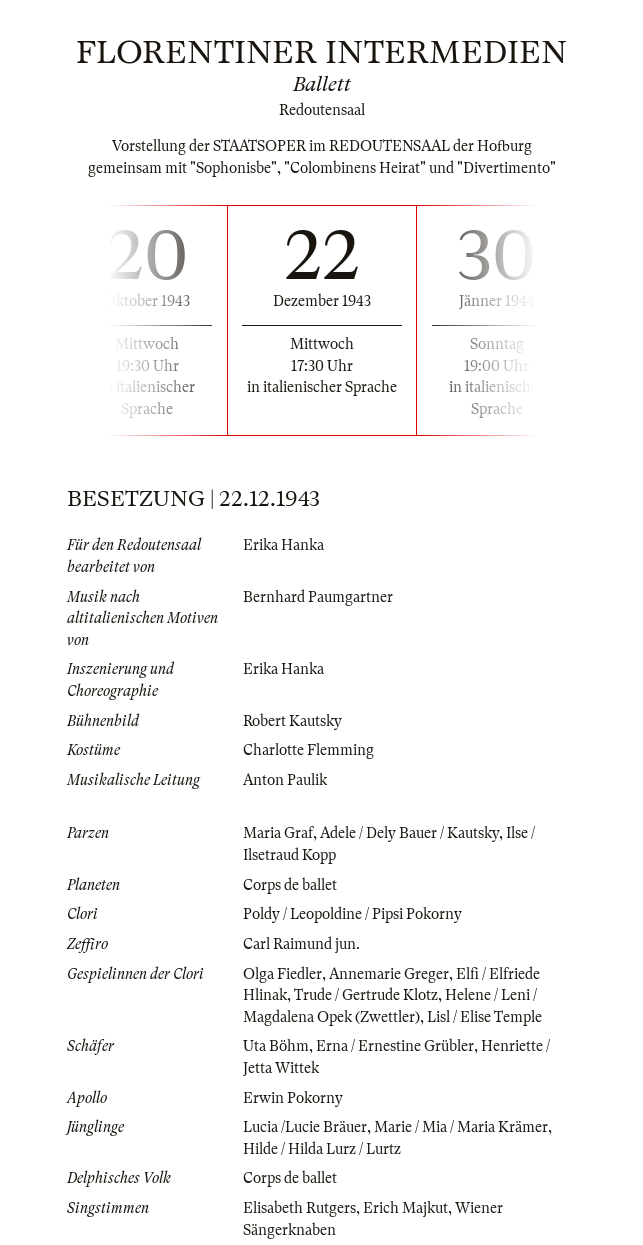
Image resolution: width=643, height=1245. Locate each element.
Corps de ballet (290, 885)
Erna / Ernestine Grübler (395, 1046)
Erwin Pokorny (293, 1098)
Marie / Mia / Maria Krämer (461, 1127)
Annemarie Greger (389, 974)
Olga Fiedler (282, 974)
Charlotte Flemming (308, 750)
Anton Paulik (285, 780)
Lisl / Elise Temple (484, 1017)
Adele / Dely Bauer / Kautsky (409, 833)
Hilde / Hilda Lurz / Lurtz (322, 1149)
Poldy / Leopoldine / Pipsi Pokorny (352, 914)
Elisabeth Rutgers (299, 1208)
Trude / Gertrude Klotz (366, 995)
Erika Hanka (283, 545)
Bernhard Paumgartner (318, 597)
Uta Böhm (276, 1046)
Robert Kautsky (292, 721)
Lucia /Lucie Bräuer (305, 1127)
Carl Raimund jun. (301, 944)
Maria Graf (278, 833)
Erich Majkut (405, 1208)
